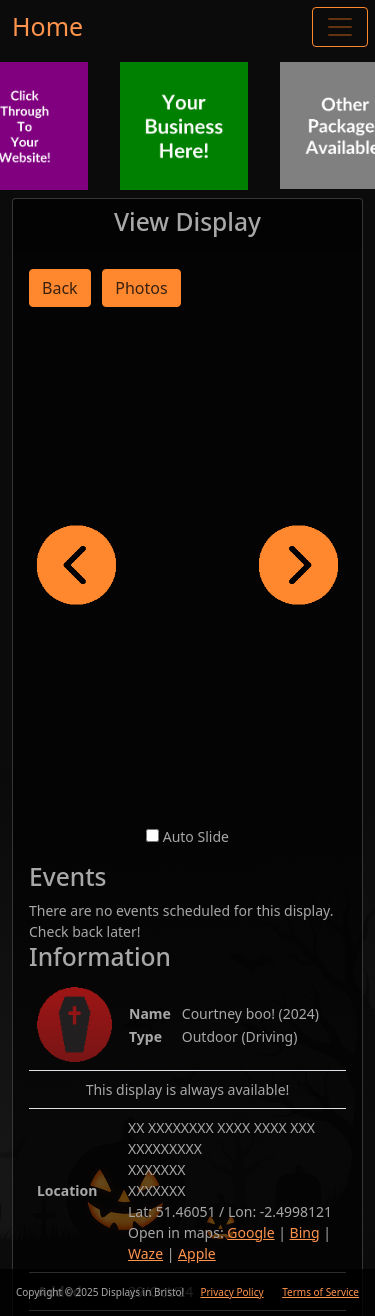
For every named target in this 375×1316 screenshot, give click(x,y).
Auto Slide (196, 836)
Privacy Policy (231, 1292)
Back (60, 288)
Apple (197, 1253)
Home (47, 26)
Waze (145, 1253)
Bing (305, 1232)
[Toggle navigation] (340, 27)
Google (250, 1232)
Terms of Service (320, 1292)
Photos (141, 288)
